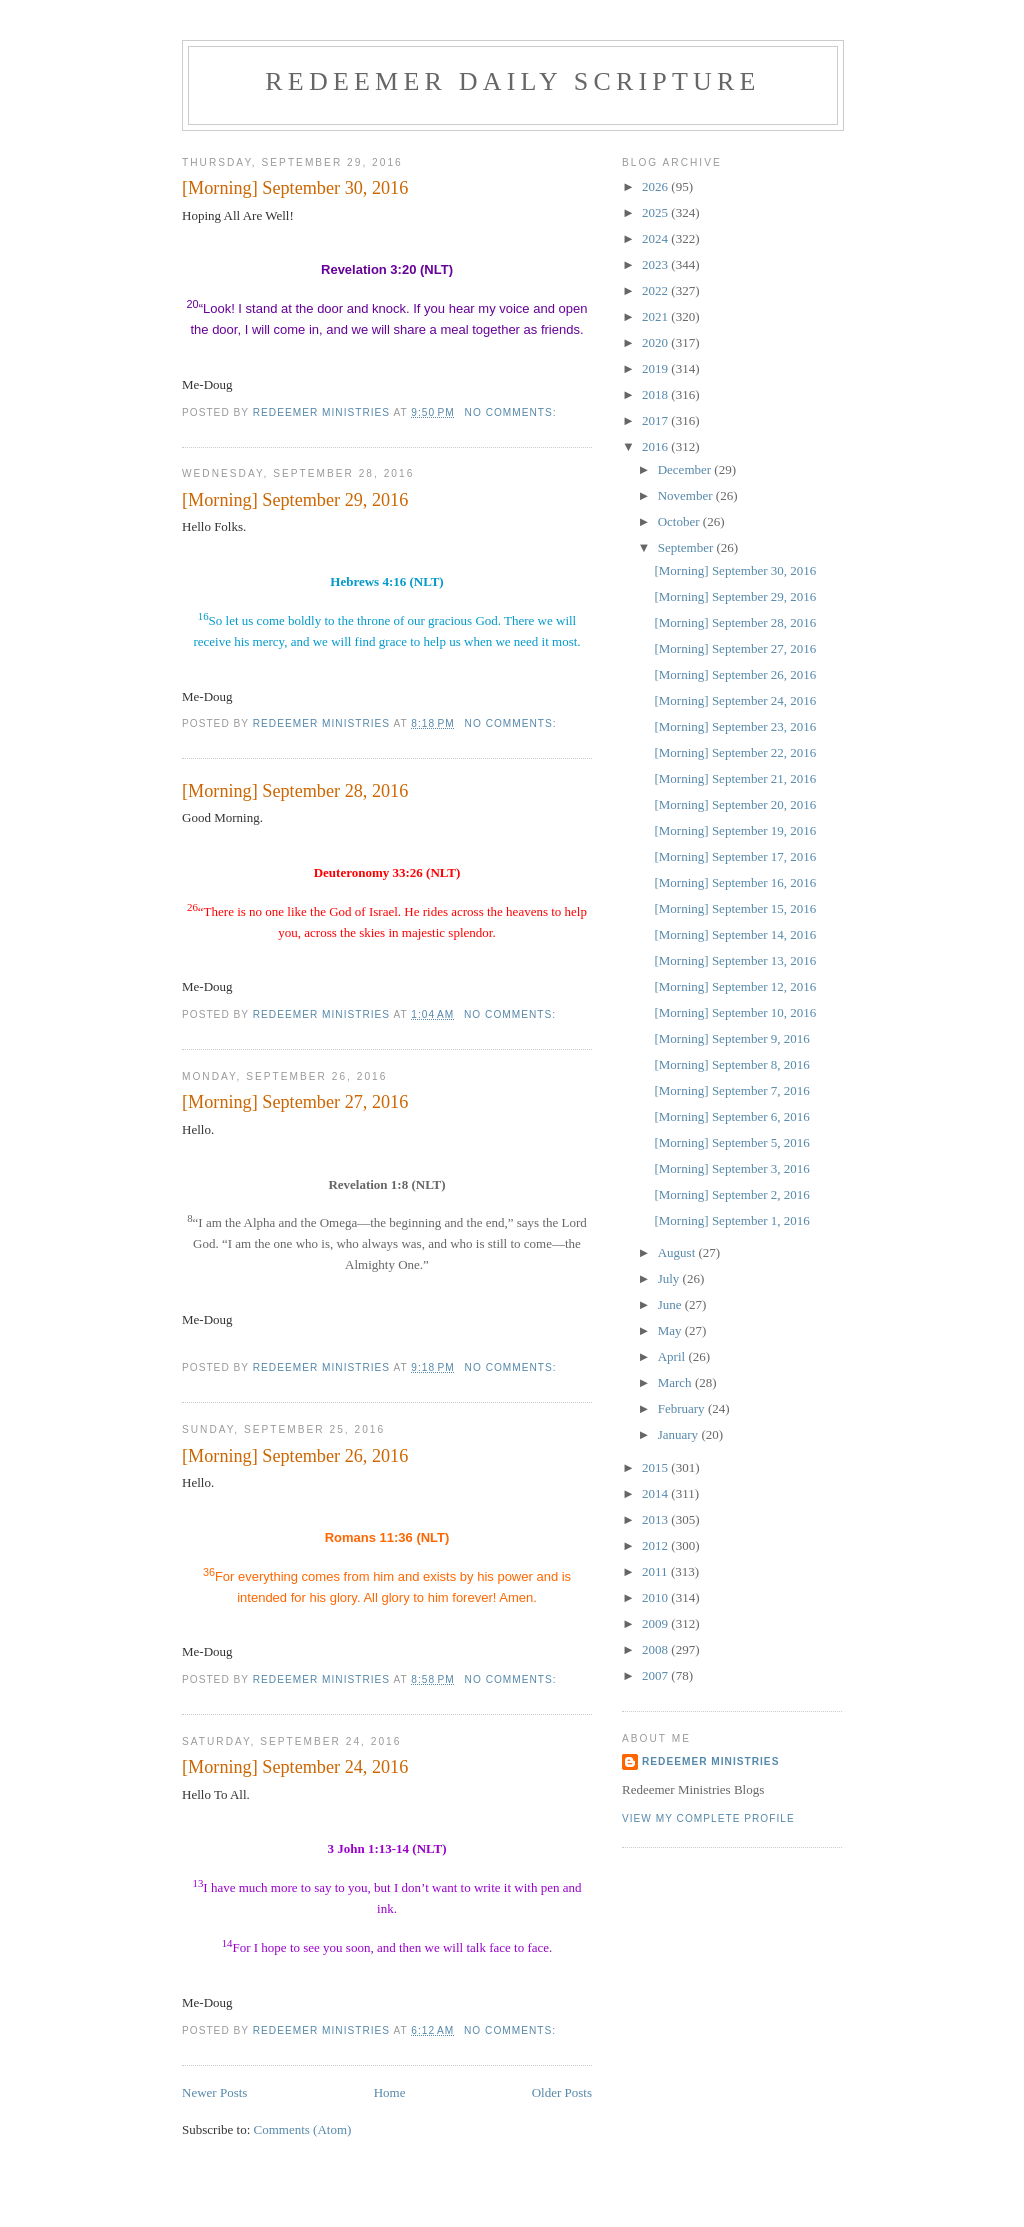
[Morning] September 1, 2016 (731, 1220)
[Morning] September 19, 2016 (735, 830)
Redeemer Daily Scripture (512, 81)
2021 (656, 316)
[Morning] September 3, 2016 (731, 1168)
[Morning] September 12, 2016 (735, 986)
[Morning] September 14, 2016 (735, 934)
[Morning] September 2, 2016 (731, 1194)
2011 (656, 1571)
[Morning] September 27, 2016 (295, 1102)
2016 (656, 446)
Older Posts (562, 2092)
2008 (656, 1649)
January (680, 1434)
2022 (656, 290)
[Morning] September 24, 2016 (295, 1767)
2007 (656, 1675)
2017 (656, 420)
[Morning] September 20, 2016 (735, 804)
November (687, 495)
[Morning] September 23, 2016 (735, 726)
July (670, 1278)
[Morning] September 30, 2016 (295, 188)
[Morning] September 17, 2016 (735, 856)
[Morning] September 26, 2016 (295, 1456)
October (680, 521)
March (676, 1382)
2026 (656, 186)
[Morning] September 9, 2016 (731, 1038)
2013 (656, 1519)
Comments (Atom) (303, 2129)
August (678, 1252)
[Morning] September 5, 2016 (731, 1142)
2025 (656, 212)
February (683, 1408)
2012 (656, 1545)
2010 (656, 1597)
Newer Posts (214, 2092)
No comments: (513, 412)
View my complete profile (708, 1818)
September (687, 547)
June (671, 1304)
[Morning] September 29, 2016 (295, 500)
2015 (656, 1467)
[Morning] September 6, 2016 (731, 1116)
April (673, 1356)
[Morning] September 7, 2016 (731, 1090)
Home (390, 2092)
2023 (656, 264)
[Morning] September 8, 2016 (731, 1064)
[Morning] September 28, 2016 (295, 791)
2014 (656, 1493)
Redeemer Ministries (710, 1761)
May (671, 1330)
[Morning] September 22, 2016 (735, 752)
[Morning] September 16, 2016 (735, 882)
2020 (656, 342)
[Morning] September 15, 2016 (735, 908)
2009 (656, 1623)
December (686, 469)
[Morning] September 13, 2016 (735, 960)
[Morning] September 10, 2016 (735, 1012)
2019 (656, 368)
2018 (656, 394)
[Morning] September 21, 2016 (735, 778)
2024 (656, 238)
